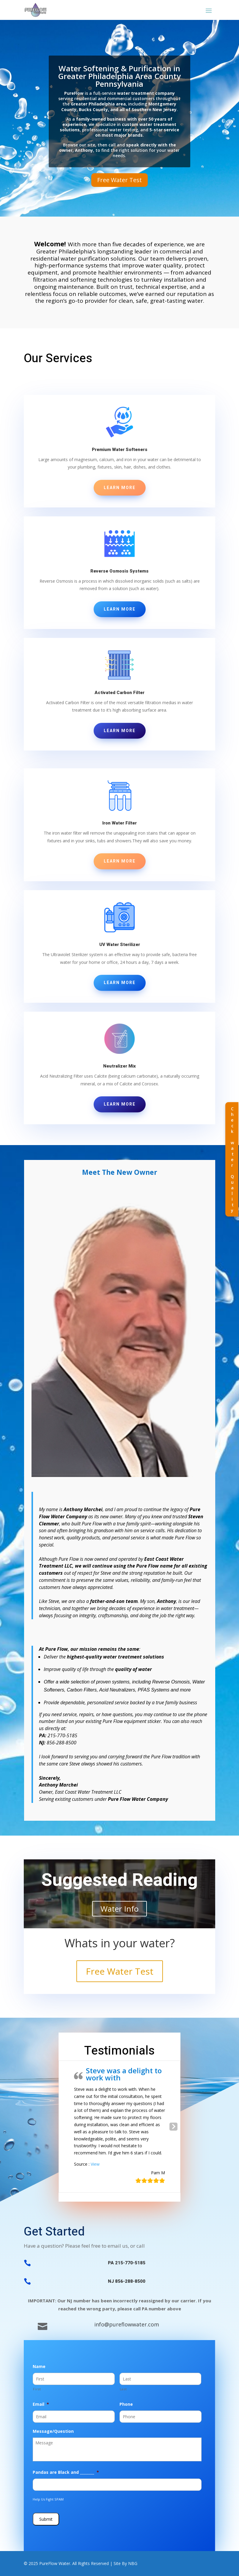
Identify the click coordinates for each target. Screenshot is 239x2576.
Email (41, 2404)
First (37, 2389)
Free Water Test (119, 180)
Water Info (119, 1908)
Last (123, 2389)
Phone (126, 2404)
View (95, 2164)
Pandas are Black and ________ (66, 2472)
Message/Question (53, 2431)
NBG (132, 2563)
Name (39, 2366)
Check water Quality (232, 1159)
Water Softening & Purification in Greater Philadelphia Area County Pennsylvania (119, 76)
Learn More (120, 488)
